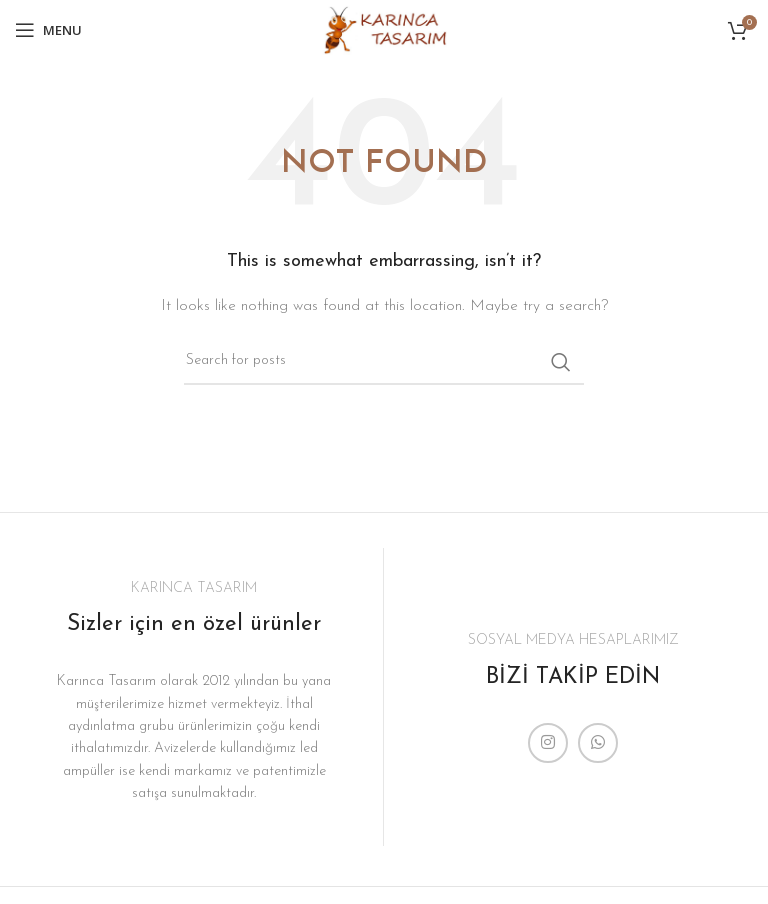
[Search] (384, 362)
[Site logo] (383, 29)
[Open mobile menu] (48, 30)
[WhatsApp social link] (598, 743)
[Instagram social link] (548, 743)
